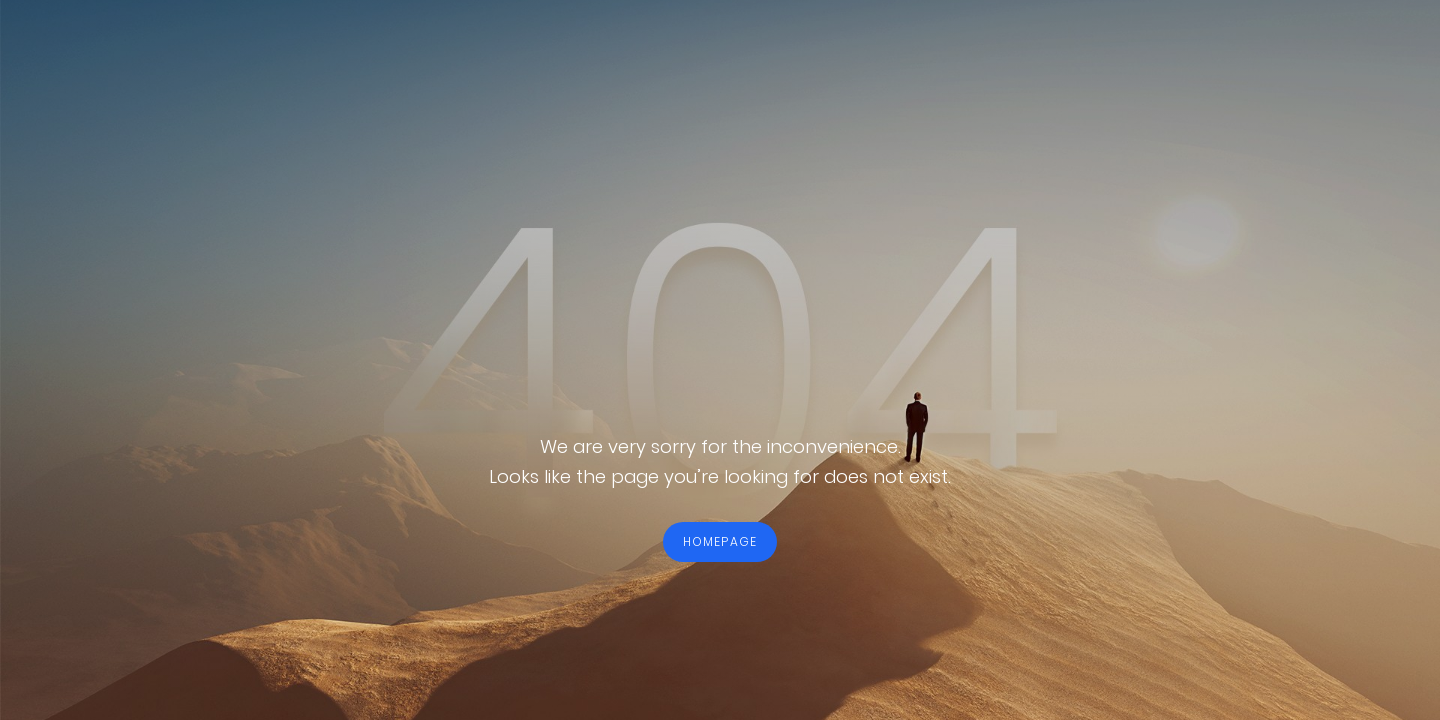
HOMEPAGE (720, 541)
